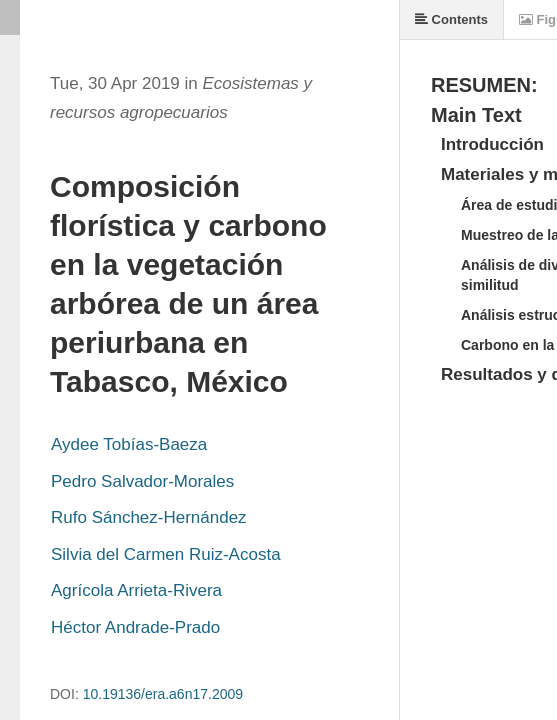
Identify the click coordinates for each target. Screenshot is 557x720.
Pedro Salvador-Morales (142, 481)
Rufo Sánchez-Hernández (149, 517)
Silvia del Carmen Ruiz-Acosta (166, 554)
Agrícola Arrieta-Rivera (136, 590)
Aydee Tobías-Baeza (129, 444)
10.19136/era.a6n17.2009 (163, 694)
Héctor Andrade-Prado (135, 627)
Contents (451, 19)
